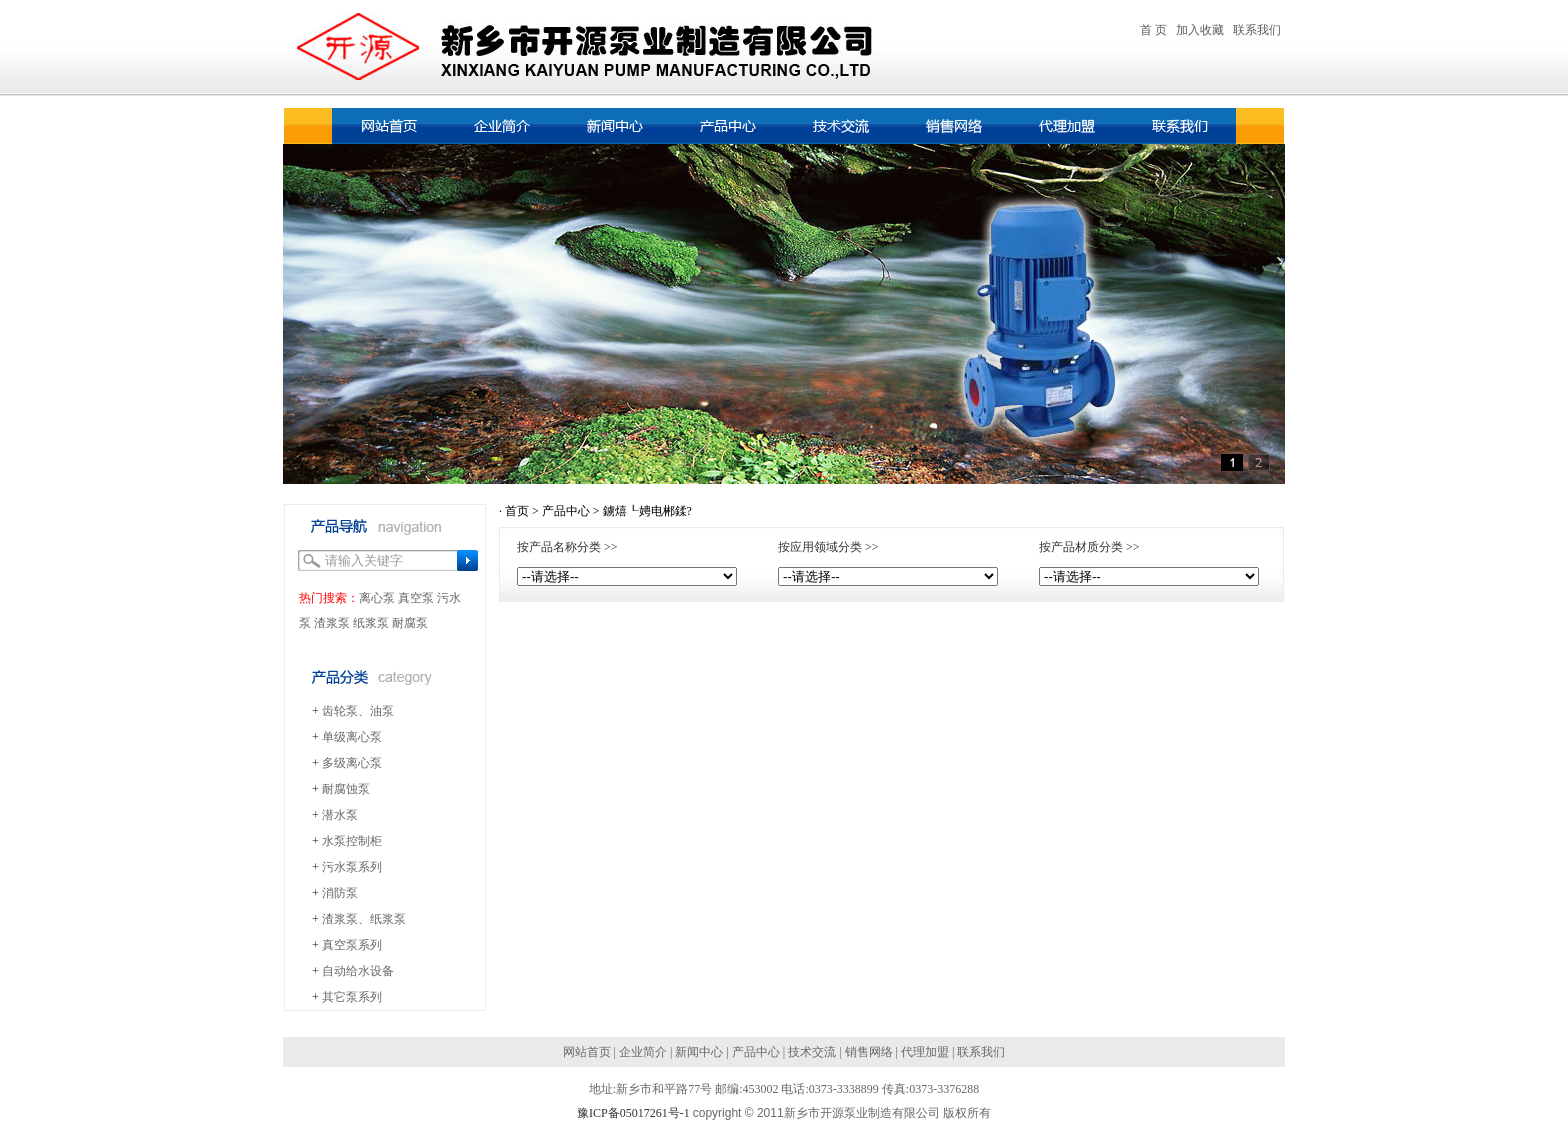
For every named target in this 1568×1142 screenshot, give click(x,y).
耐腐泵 (410, 623)
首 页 (1153, 30)
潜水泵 (340, 815)
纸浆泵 (371, 623)
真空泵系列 (352, 945)
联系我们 (1257, 30)
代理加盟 (925, 1052)
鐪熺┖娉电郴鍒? (647, 511)
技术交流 (812, 1052)
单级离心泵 (352, 737)
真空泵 (416, 598)
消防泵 (340, 893)
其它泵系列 (352, 997)
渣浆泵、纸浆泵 (364, 919)
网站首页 (587, 1052)
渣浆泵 (332, 623)
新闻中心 (699, 1052)
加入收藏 (1200, 30)
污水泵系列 (352, 867)
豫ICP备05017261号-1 (633, 1113)
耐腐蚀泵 (346, 789)
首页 (517, 511)
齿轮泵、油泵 (358, 711)
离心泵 (377, 598)
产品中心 (566, 511)
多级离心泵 (352, 763)
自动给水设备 (358, 971)
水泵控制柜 (352, 841)
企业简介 (643, 1052)
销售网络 (869, 1052)
